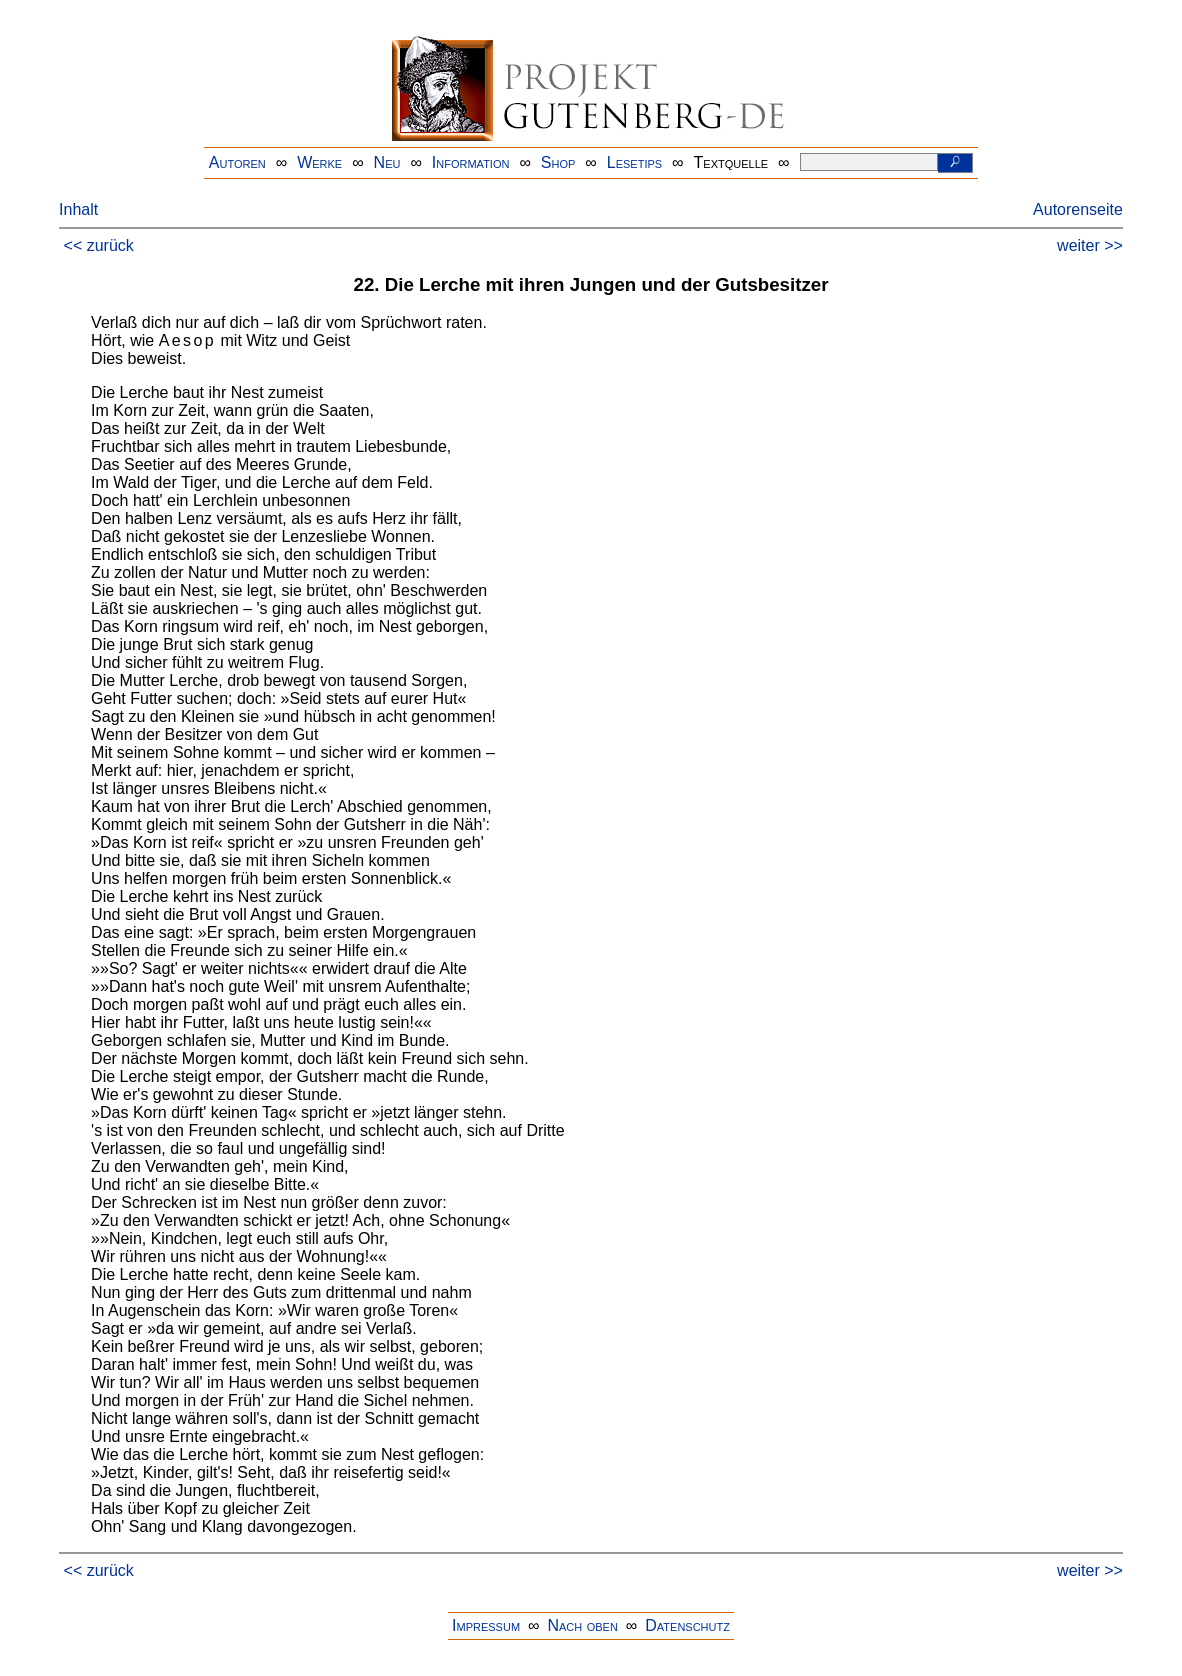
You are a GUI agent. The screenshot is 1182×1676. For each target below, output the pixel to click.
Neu (387, 162)
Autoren (237, 162)
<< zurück (99, 245)
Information (471, 162)
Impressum (486, 1625)
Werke (319, 162)
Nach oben (582, 1625)
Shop (558, 162)
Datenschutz (687, 1625)
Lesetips (634, 162)
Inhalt (78, 209)
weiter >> (1090, 245)
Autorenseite (1078, 209)
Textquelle (731, 162)
